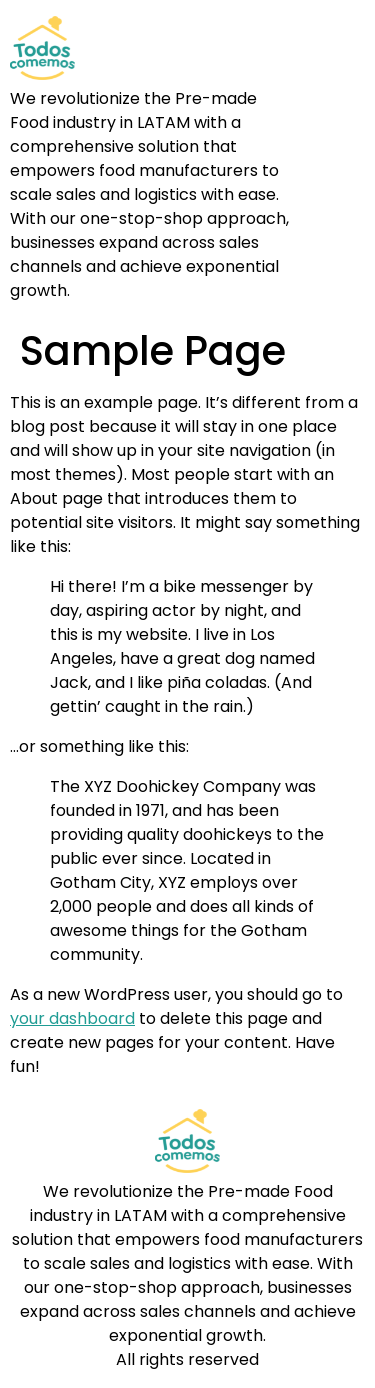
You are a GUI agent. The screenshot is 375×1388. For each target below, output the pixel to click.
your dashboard (72, 1018)
